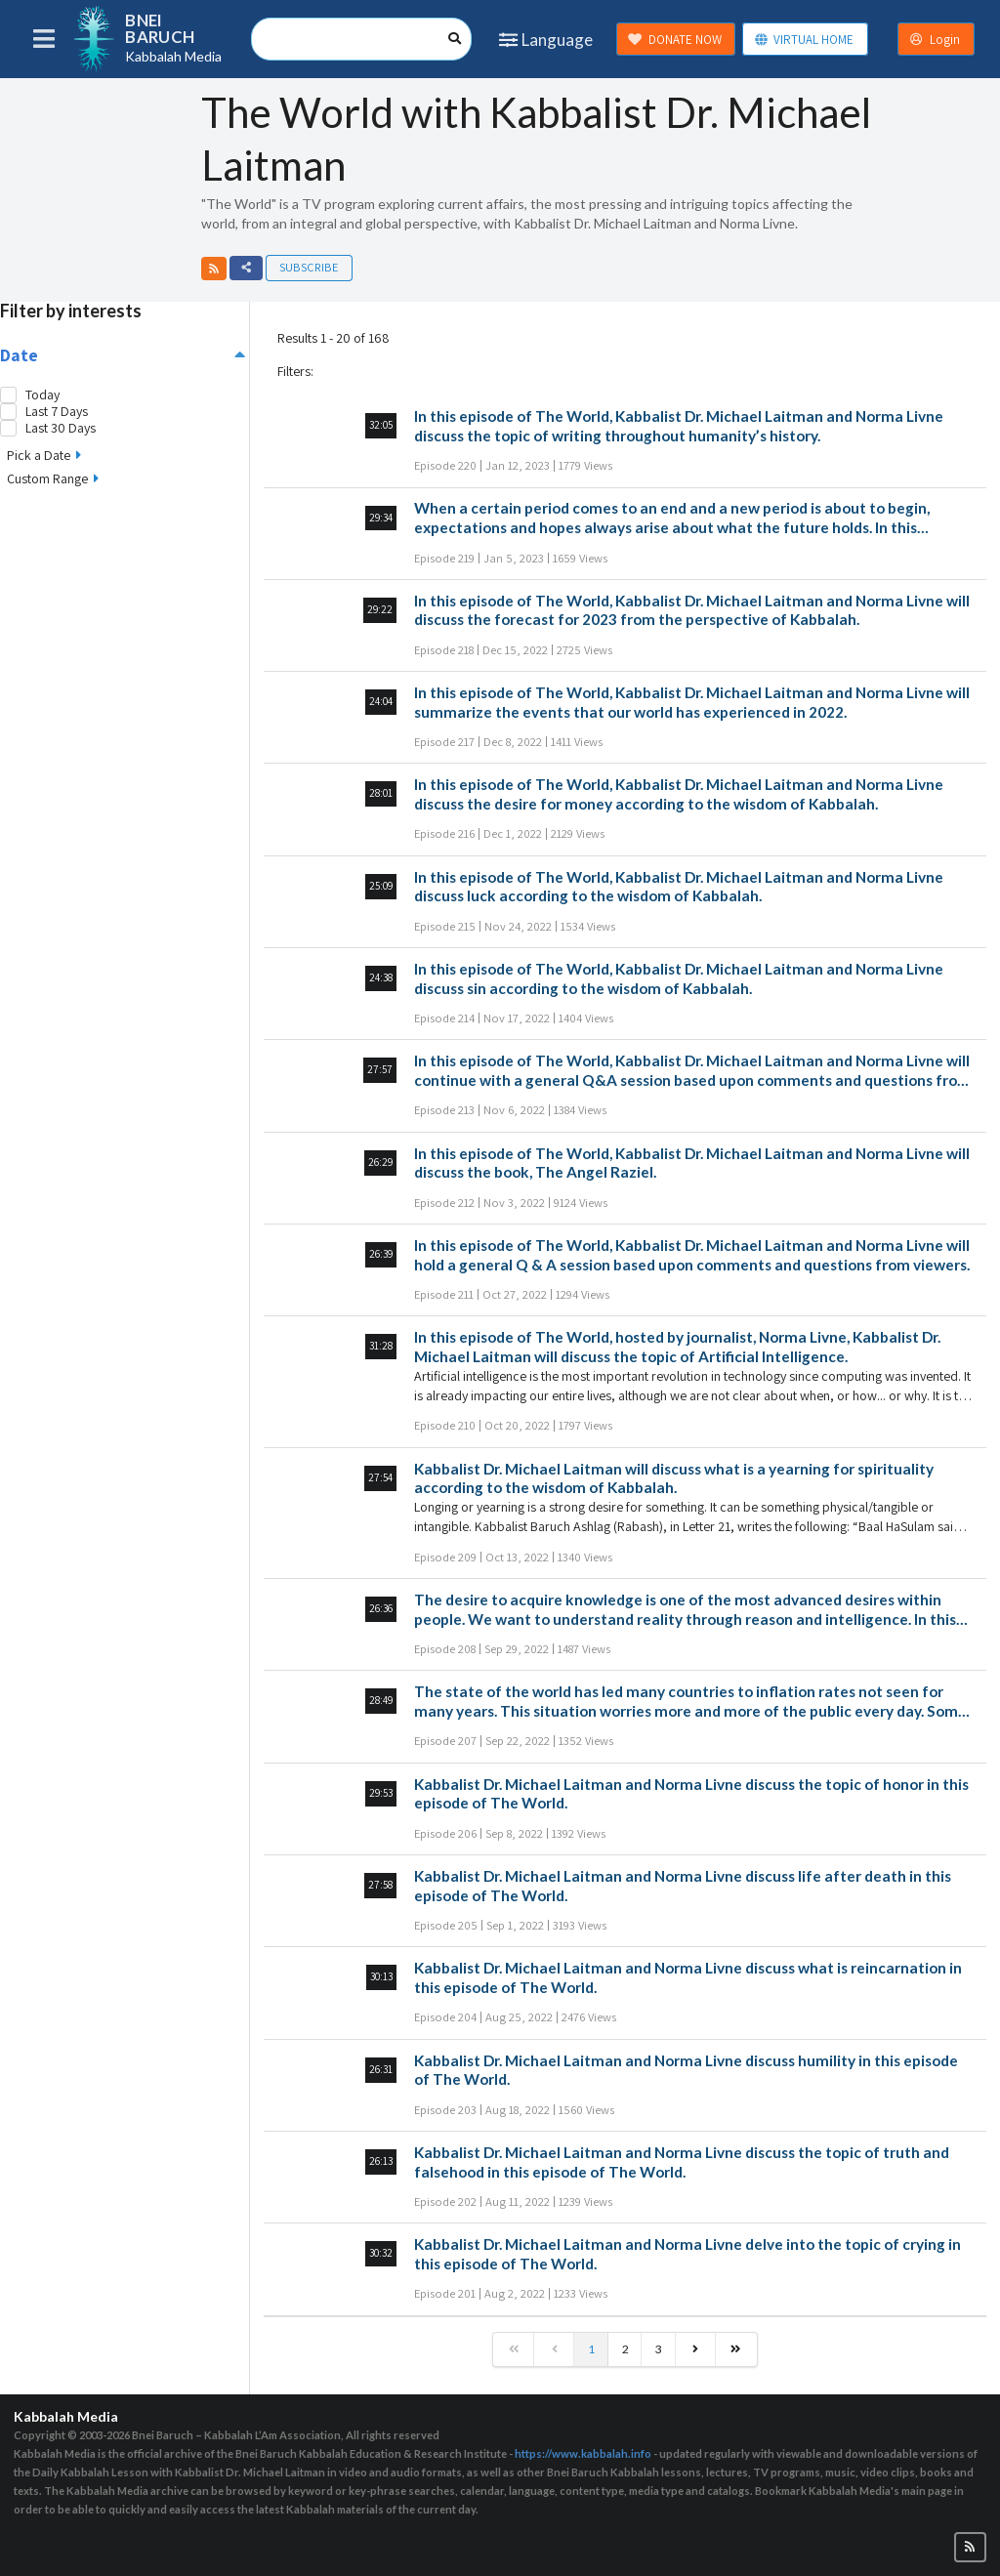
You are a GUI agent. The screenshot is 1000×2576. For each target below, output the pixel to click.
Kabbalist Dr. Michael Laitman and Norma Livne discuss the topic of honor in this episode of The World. (691, 1793)
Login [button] (934, 39)
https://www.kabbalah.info (583, 2453)
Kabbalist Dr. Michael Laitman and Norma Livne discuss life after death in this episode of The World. (682, 1885)
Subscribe (308, 267)
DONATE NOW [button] (675, 39)
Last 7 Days (56, 411)
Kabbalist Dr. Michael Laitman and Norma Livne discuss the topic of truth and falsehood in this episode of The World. (681, 2162)
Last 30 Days (60, 428)
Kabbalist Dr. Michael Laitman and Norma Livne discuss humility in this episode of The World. (686, 2070)
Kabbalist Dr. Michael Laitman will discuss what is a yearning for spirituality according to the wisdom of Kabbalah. (674, 1478)
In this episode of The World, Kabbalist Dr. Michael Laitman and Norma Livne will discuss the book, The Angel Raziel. (692, 1163)
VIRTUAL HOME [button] (804, 39)
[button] (214, 268)
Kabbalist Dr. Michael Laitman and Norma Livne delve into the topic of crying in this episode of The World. (687, 2253)
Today (42, 395)
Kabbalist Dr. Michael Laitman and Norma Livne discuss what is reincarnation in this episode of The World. (688, 1977)
